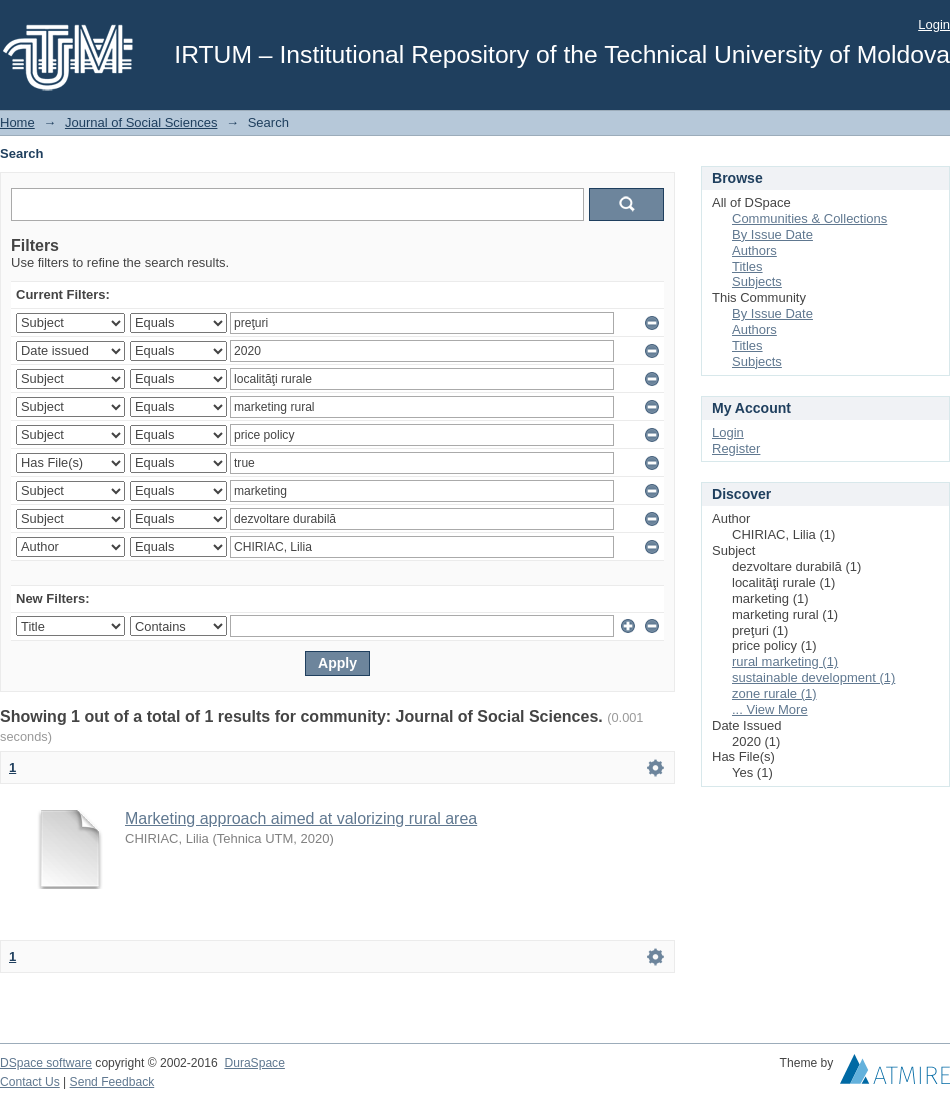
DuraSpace (254, 1063)
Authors (754, 250)
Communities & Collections (809, 218)
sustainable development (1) (813, 677)
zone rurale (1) (774, 693)
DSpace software (46, 1063)
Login (934, 24)
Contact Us (30, 1082)
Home (17, 122)
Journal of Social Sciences (141, 122)
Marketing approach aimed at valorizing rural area (301, 818)
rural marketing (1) (785, 661)
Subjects (757, 281)
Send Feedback (112, 1082)
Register (736, 448)
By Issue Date (772, 234)
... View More (770, 709)
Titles (747, 266)
